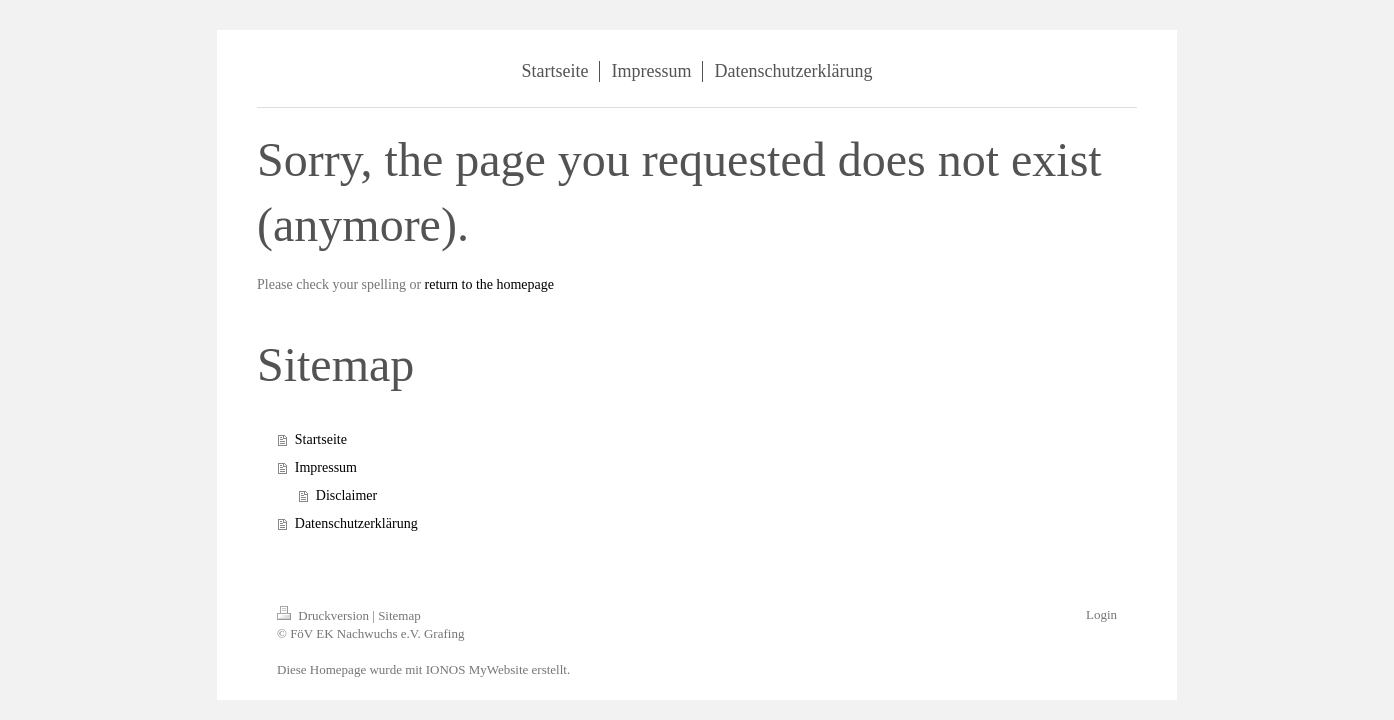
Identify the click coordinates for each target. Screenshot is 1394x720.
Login (1101, 614)
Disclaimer (346, 495)
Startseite (321, 439)
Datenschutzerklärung (356, 523)
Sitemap (399, 615)
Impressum (326, 467)
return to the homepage (489, 284)
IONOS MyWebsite (477, 669)
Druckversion (324, 615)
